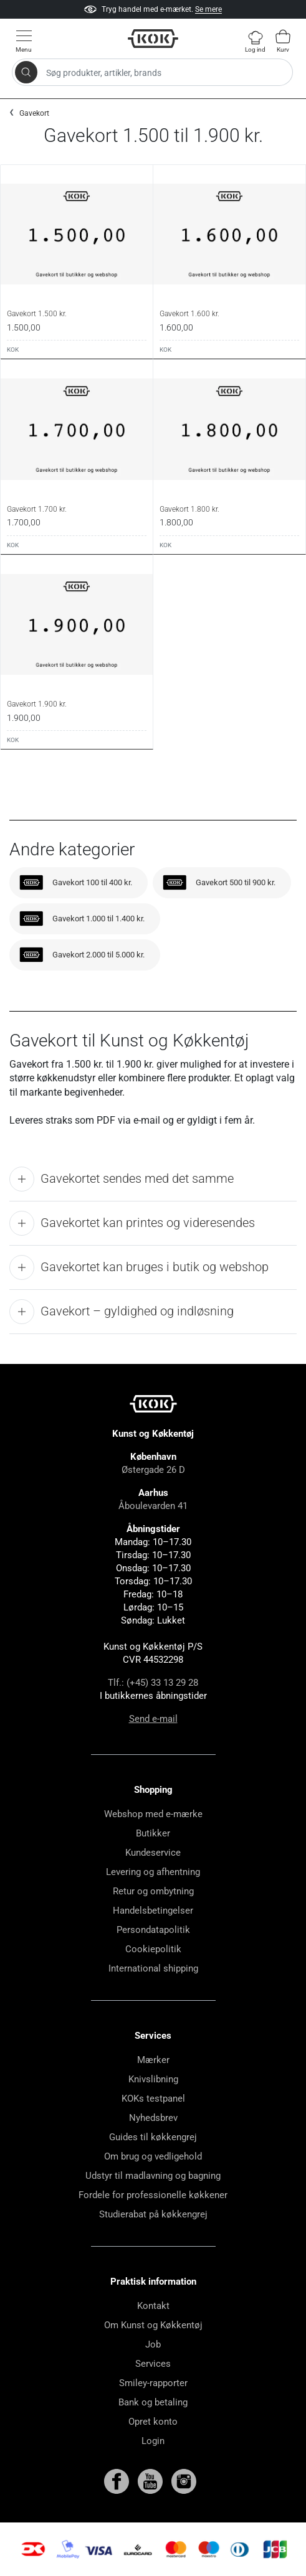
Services (153, 2363)
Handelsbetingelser (153, 1910)
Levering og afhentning (153, 1872)
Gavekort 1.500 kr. (37, 313)
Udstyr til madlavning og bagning (153, 2175)
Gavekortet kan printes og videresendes (132, 1223)
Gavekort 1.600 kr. (189, 313)
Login (153, 2441)
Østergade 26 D (153, 1469)
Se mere (208, 9)
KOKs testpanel (153, 2098)
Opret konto (153, 2421)
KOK (13, 349)
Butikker (153, 1833)
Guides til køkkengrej (153, 2137)
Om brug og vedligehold (153, 2156)
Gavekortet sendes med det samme (121, 1179)
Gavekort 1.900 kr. (37, 704)
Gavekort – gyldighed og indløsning (121, 1311)
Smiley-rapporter (153, 2383)
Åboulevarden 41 (153, 1505)
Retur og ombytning (153, 1891)
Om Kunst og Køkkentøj (153, 2325)
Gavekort (34, 113)
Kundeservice (153, 1852)
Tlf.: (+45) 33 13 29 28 (153, 1682)
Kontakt (153, 2305)
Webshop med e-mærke (153, 1814)
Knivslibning (153, 2079)
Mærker (153, 2060)
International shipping (153, 1968)
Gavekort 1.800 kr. (189, 509)
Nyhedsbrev (153, 2117)
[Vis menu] (24, 40)
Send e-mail (153, 1718)
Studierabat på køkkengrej (153, 2214)
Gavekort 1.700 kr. (37, 509)
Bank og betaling (153, 2402)
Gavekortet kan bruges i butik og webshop (139, 1267)
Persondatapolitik (153, 1929)
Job (153, 2344)
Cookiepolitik (153, 1949)
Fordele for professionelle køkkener (153, 2195)
